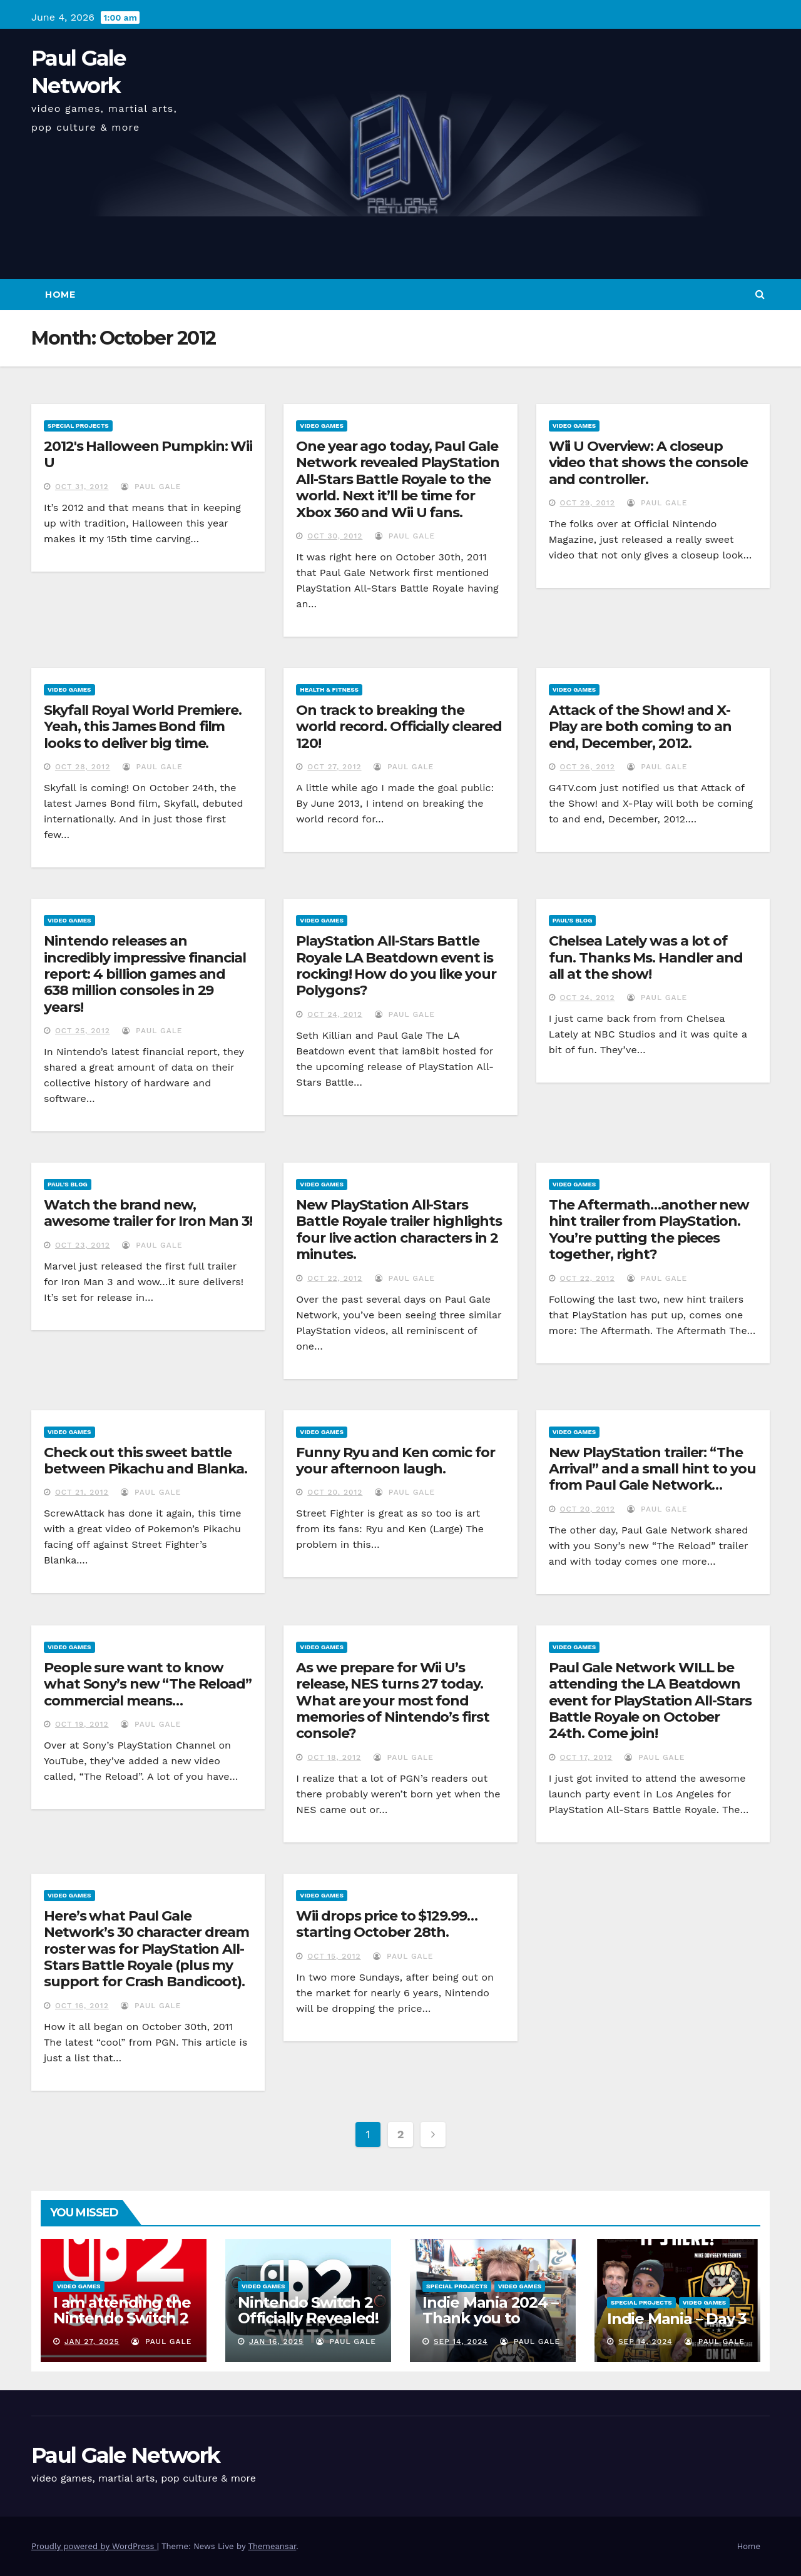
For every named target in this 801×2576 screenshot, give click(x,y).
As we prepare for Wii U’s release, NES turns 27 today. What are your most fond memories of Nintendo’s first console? (392, 1700)
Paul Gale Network (125, 2455)
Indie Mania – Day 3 (677, 2319)
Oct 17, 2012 (586, 1757)
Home (60, 294)
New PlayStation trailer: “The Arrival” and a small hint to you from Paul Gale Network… (652, 1469)
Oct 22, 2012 (334, 1278)
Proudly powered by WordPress (94, 2546)
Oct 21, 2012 (82, 1492)
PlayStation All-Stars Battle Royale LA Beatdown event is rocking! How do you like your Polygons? (396, 965)
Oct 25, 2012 (82, 1030)
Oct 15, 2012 (333, 1956)
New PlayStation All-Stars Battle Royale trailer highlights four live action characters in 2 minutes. (399, 1229)
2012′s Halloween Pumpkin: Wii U (148, 454)
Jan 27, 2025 (92, 2341)
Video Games (322, 425)
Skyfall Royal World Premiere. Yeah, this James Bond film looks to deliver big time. (143, 727)
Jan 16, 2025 (276, 2341)
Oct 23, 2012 (82, 1245)
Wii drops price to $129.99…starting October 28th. (386, 1924)
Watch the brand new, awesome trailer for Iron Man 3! (148, 1213)
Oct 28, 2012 (82, 766)
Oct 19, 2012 (82, 1724)
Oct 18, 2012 (334, 1757)
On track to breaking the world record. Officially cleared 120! (399, 727)
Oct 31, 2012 (82, 486)
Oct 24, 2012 (334, 1014)
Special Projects (78, 425)
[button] (760, 294)
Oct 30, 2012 (334, 536)
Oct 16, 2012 (82, 2005)
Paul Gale (151, 486)
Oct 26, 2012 (587, 766)
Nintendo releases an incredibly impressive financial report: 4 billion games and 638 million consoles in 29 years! (145, 974)
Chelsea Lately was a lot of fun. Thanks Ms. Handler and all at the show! (646, 957)
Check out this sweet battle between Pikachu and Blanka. (145, 1460)
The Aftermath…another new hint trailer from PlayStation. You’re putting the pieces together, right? (649, 1229)
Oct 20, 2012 (334, 1492)
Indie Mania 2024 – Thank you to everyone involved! (491, 2318)
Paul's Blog (573, 920)
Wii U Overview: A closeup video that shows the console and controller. (648, 463)
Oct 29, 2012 (587, 502)
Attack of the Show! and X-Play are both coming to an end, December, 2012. (640, 727)
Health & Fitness (329, 689)
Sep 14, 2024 (461, 2341)
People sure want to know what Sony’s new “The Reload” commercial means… (148, 1684)
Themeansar (272, 2546)
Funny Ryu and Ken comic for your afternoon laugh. (395, 1460)
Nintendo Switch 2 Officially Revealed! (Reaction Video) (308, 2318)
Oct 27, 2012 (334, 766)
